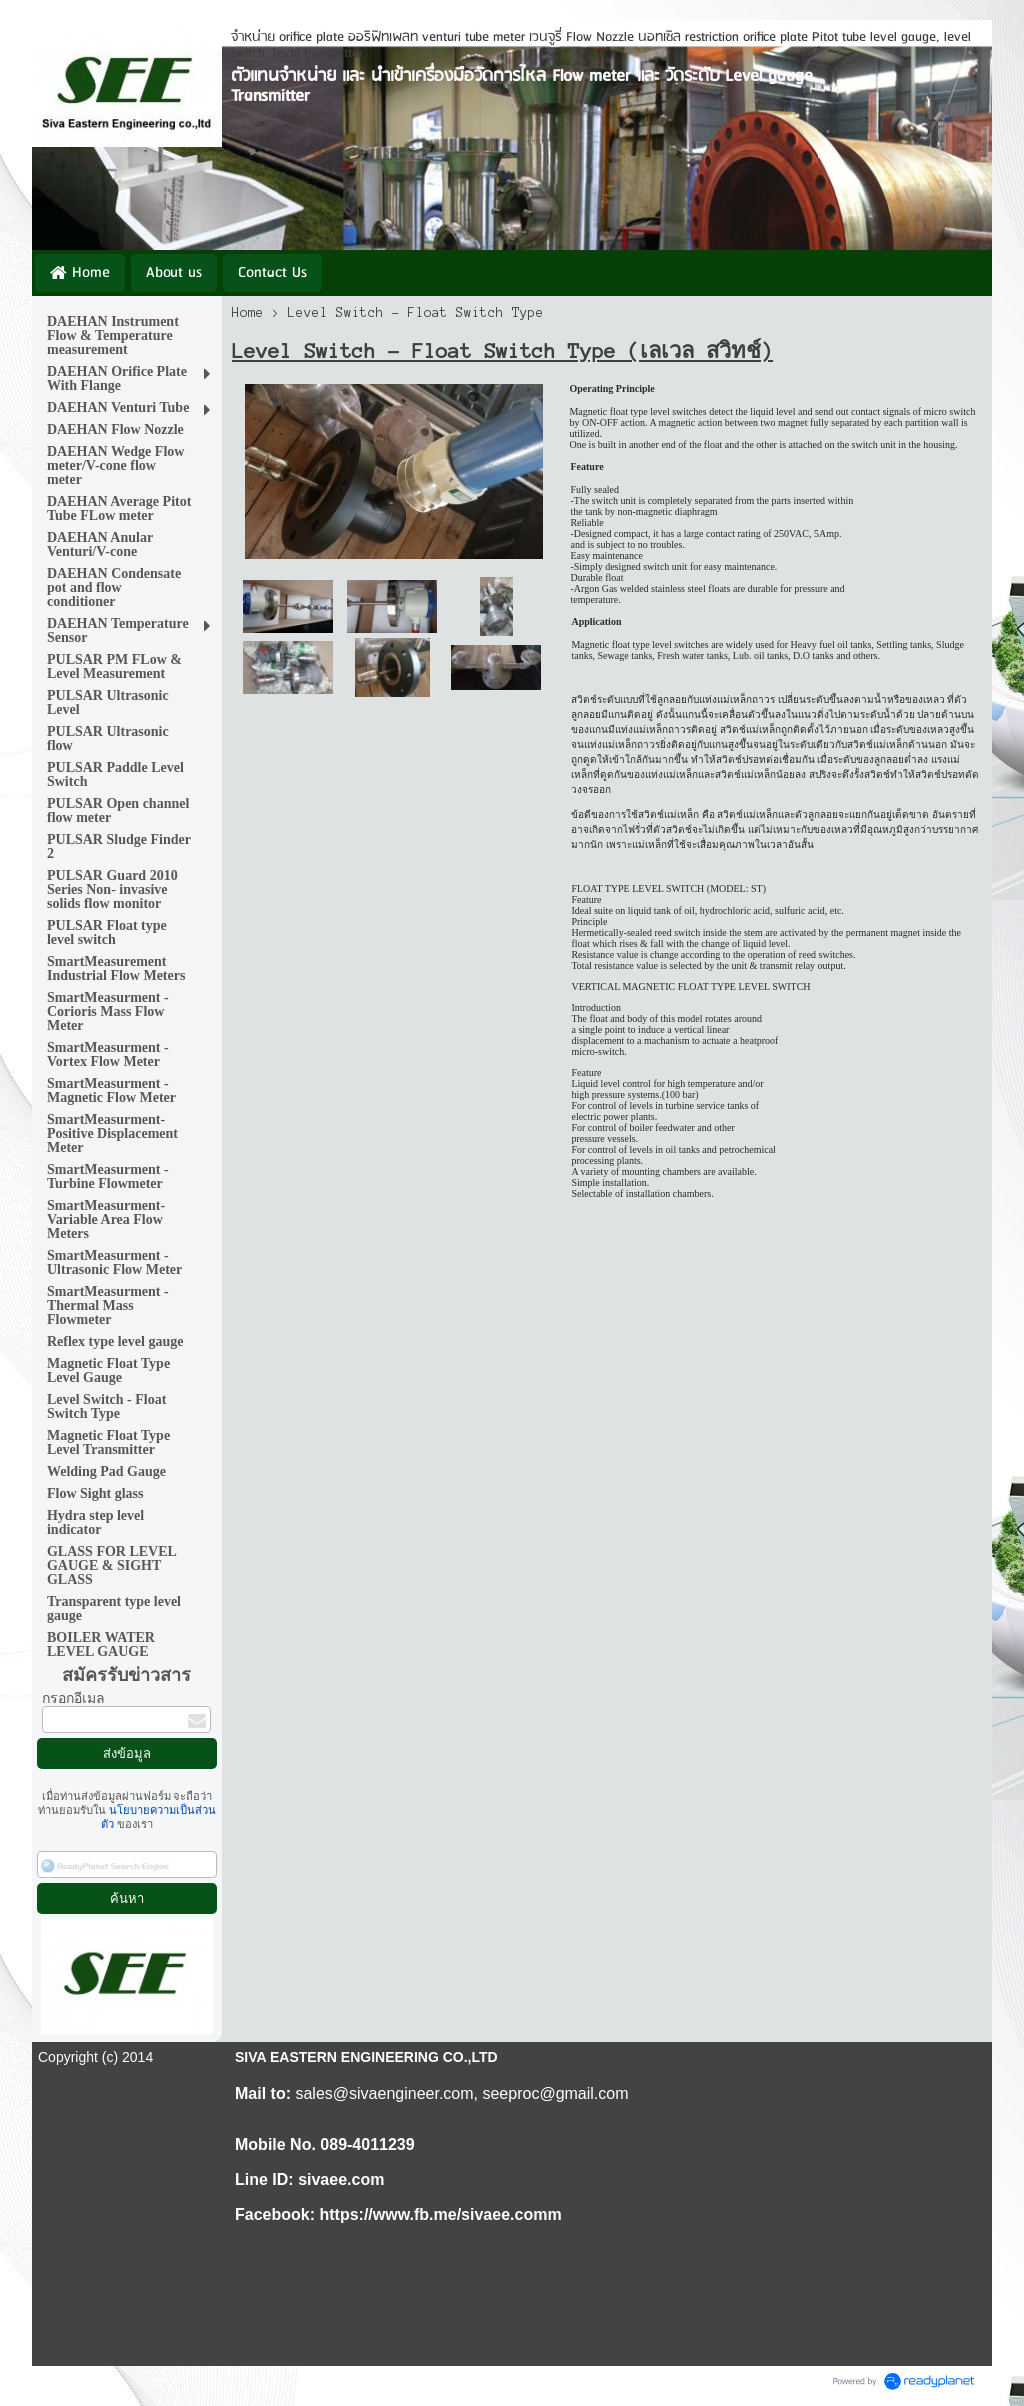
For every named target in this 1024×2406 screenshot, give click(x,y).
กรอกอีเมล (73, 1698)
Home (248, 313)
